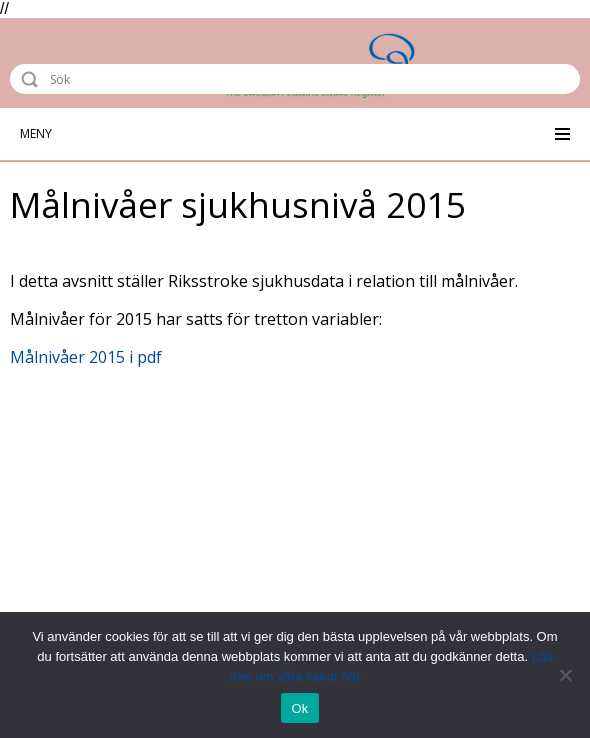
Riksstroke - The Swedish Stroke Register (106, 36)
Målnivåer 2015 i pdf (86, 357)
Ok (299, 708)
